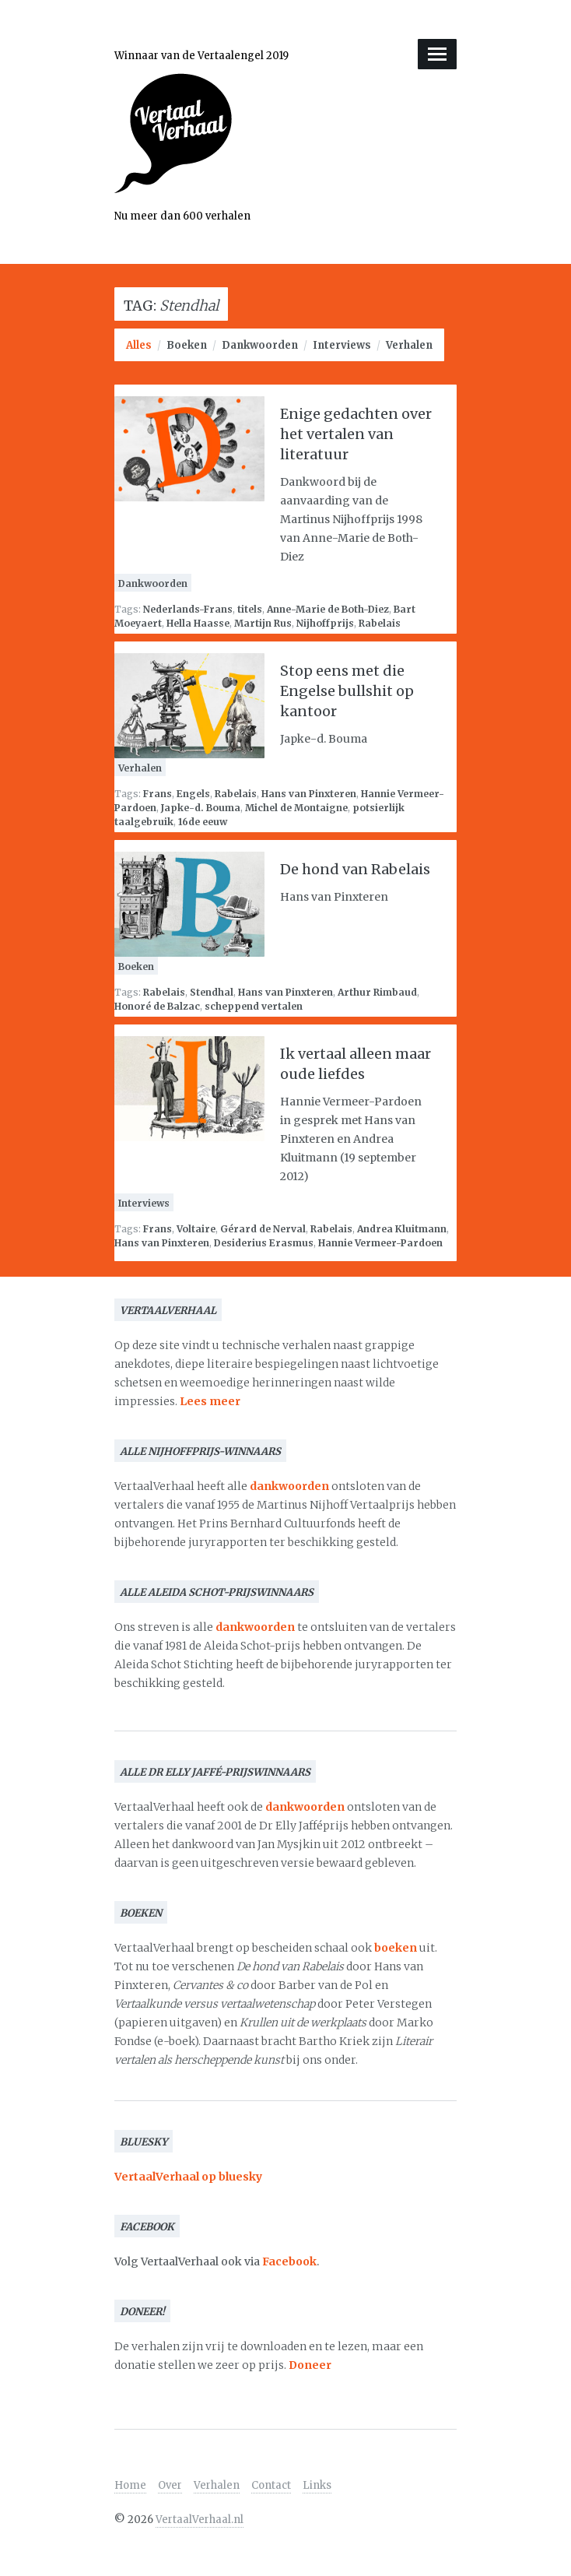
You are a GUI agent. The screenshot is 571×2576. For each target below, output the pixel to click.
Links (317, 2485)
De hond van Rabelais (355, 869)
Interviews (342, 345)
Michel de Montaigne (296, 808)
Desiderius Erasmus (264, 1243)
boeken (395, 1948)
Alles (139, 345)
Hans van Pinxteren (308, 794)
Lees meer (210, 1401)
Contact (271, 2485)
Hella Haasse (197, 623)
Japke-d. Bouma (200, 808)
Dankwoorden (260, 345)
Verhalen (409, 345)
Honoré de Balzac (157, 1006)
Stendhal (211, 992)
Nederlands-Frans (188, 609)
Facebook (289, 2261)
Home (130, 2485)
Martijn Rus (263, 623)
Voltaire (196, 1229)
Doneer (310, 2365)
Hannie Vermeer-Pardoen (380, 1243)
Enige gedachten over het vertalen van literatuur (356, 434)
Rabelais (380, 623)
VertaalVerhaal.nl (199, 2519)
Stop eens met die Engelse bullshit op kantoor (347, 691)
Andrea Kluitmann (402, 1229)
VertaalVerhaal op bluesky (188, 2177)
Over (170, 2485)
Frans (157, 794)
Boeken (186, 345)
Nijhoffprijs (325, 623)
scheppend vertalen (254, 1006)
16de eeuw (202, 822)
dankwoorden (289, 1486)
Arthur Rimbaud (377, 992)
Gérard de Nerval (263, 1229)
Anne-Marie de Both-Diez (328, 609)
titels (249, 609)
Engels (193, 794)
